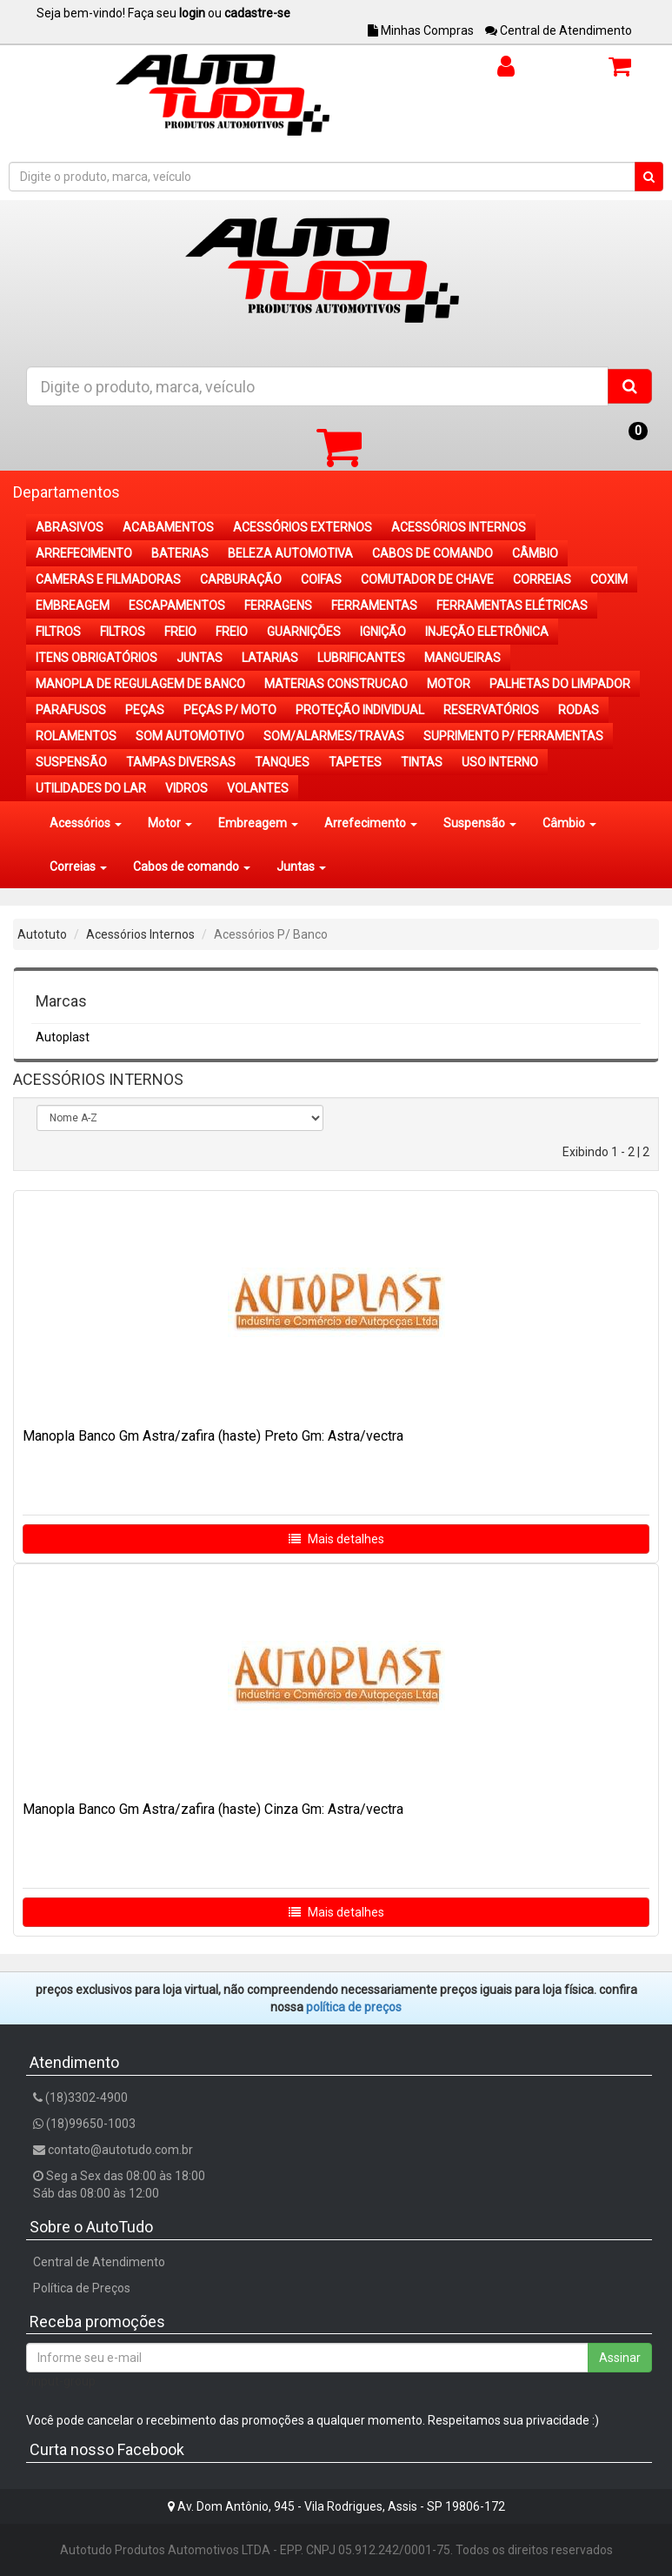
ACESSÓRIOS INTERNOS (458, 527)
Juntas (301, 866)
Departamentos (66, 492)
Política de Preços (81, 2288)
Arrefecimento (370, 823)
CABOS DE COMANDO (432, 553)
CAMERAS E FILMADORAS (108, 579)
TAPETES (355, 762)
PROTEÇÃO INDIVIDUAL (360, 710)
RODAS (578, 710)
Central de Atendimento (558, 30)
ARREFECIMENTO (84, 553)
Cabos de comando (191, 866)
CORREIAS (542, 579)
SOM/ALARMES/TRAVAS (333, 736)
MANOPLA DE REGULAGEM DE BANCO (140, 684)
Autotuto (42, 934)
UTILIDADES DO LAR (91, 788)
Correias (78, 866)
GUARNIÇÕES (304, 632)
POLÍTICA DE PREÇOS (354, 2007)
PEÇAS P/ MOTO (229, 710)
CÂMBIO (535, 553)
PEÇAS (144, 710)
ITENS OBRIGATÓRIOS (96, 658)
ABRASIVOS (69, 527)
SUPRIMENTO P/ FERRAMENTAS (513, 736)
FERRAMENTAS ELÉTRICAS (512, 605)
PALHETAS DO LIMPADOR (559, 684)
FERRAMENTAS (374, 605)
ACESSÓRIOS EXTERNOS (302, 527)
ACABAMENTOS (168, 527)
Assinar (620, 2358)
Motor (170, 823)
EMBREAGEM (73, 605)
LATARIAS (270, 658)
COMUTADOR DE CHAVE (427, 579)
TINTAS (421, 762)
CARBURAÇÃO (241, 579)
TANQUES (282, 762)
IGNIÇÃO (383, 632)
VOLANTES (258, 788)
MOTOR (448, 684)
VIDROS (186, 788)
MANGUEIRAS (462, 658)
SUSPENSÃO (71, 762)
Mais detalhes (336, 1539)
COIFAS (321, 579)
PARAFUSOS (71, 710)
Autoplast (63, 1037)
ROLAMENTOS (76, 736)
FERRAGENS (278, 605)
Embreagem (258, 823)
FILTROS (58, 632)
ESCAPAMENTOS (177, 605)
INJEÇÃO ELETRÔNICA (487, 632)
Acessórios (86, 823)
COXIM (609, 579)
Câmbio (569, 823)
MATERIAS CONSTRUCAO (336, 684)
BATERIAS (180, 553)
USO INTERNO (500, 762)
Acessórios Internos (140, 934)
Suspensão (479, 823)
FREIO (180, 632)
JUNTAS (199, 658)
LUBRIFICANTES (361, 658)
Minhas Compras (421, 30)
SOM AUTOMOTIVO (190, 736)
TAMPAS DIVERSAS (181, 762)
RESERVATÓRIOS (491, 710)
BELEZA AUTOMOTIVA (290, 553)
